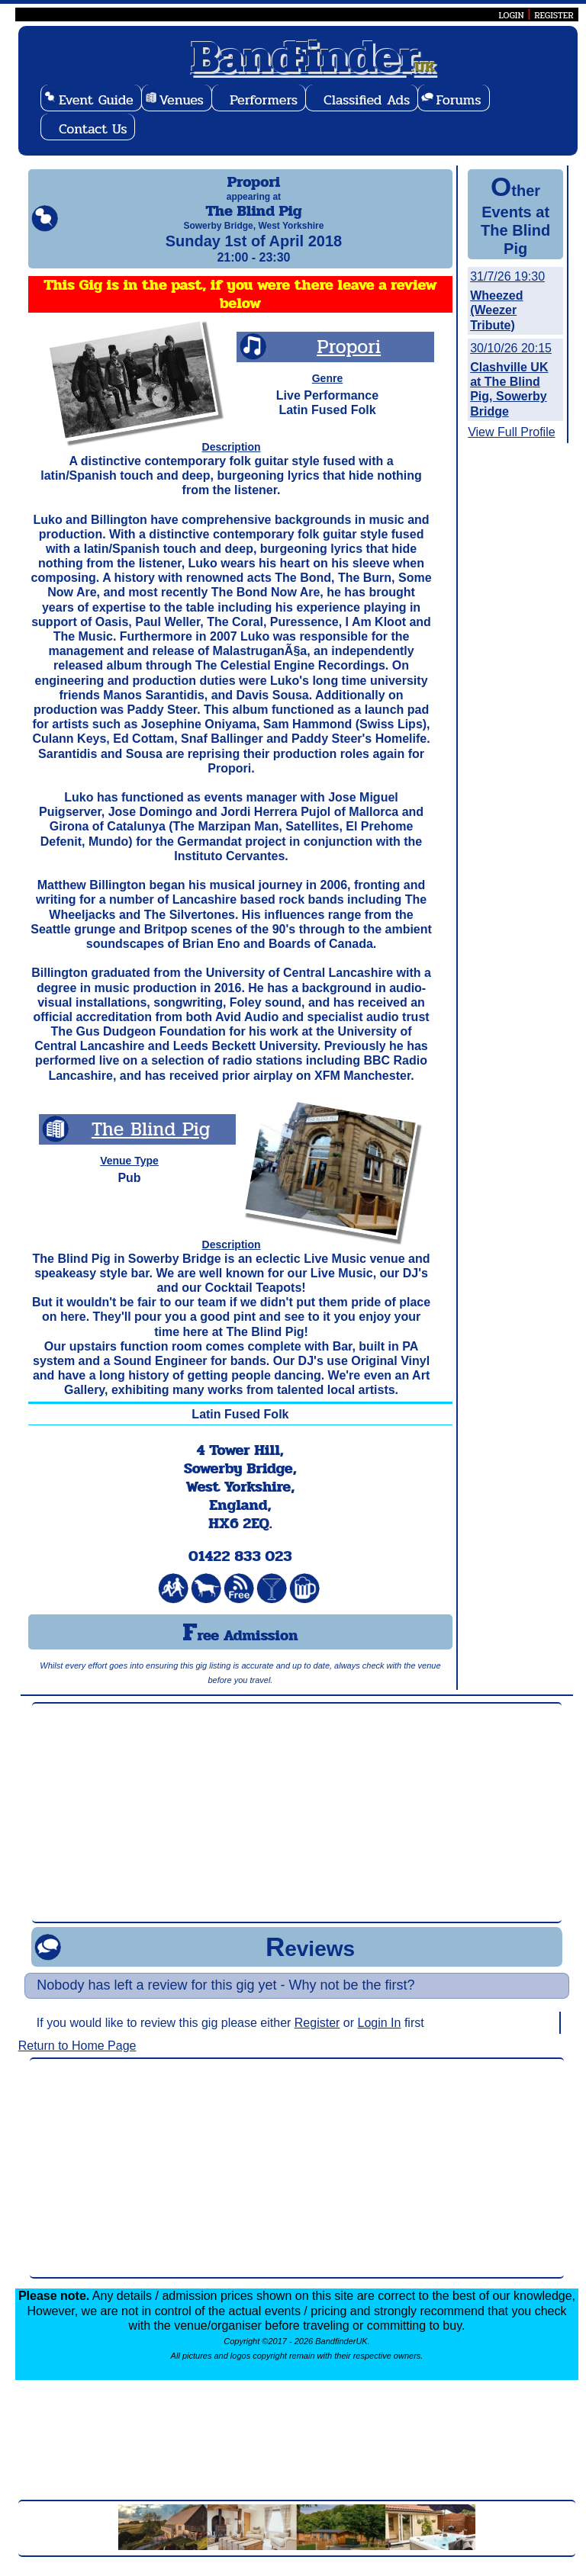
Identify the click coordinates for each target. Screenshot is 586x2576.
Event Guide (96, 100)
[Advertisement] (296, 1826)
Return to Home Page (77, 2059)
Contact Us (93, 129)
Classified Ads (367, 100)
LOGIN (510, 15)
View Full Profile (511, 432)
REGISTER (554, 15)
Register (317, 2036)
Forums (458, 100)
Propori (349, 360)
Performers (264, 100)
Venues (181, 100)
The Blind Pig (151, 1143)
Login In (379, 2036)
